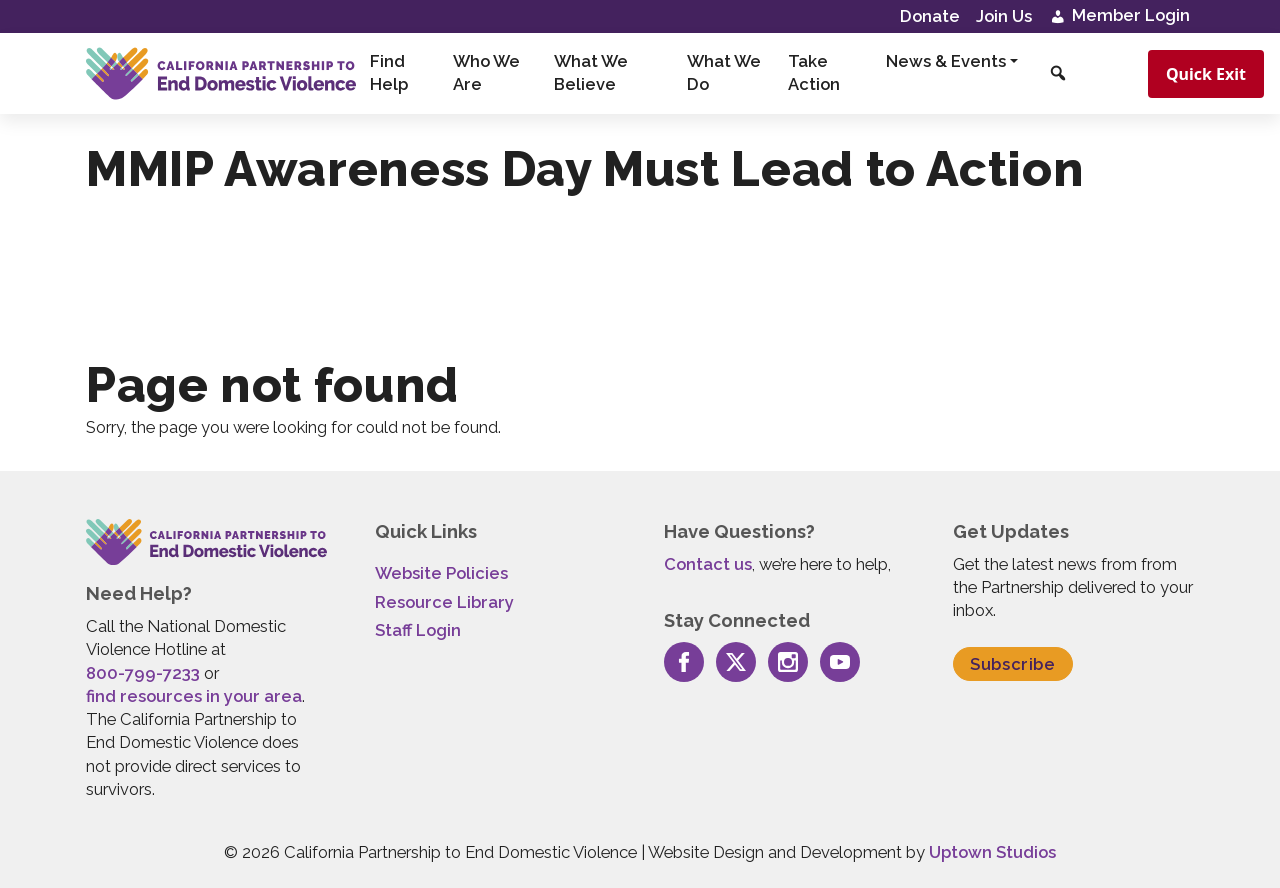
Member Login (1119, 17)
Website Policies (441, 573)
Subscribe (1013, 664)
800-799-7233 (143, 673)
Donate (930, 16)
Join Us (1004, 16)
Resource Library (444, 602)
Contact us (708, 564)
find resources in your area (194, 696)
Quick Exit (1206, 74)
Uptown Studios (992, 852)
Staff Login (418, 630)
